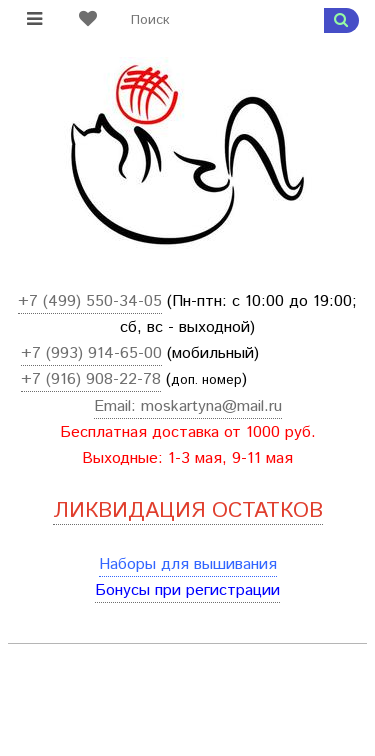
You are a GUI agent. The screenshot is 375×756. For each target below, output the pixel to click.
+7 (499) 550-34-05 (90, 301)
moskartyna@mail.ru (211, 406)
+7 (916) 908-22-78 (91, 379)
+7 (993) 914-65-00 (91, 353)
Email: (117, 406)
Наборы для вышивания (188, 564)
